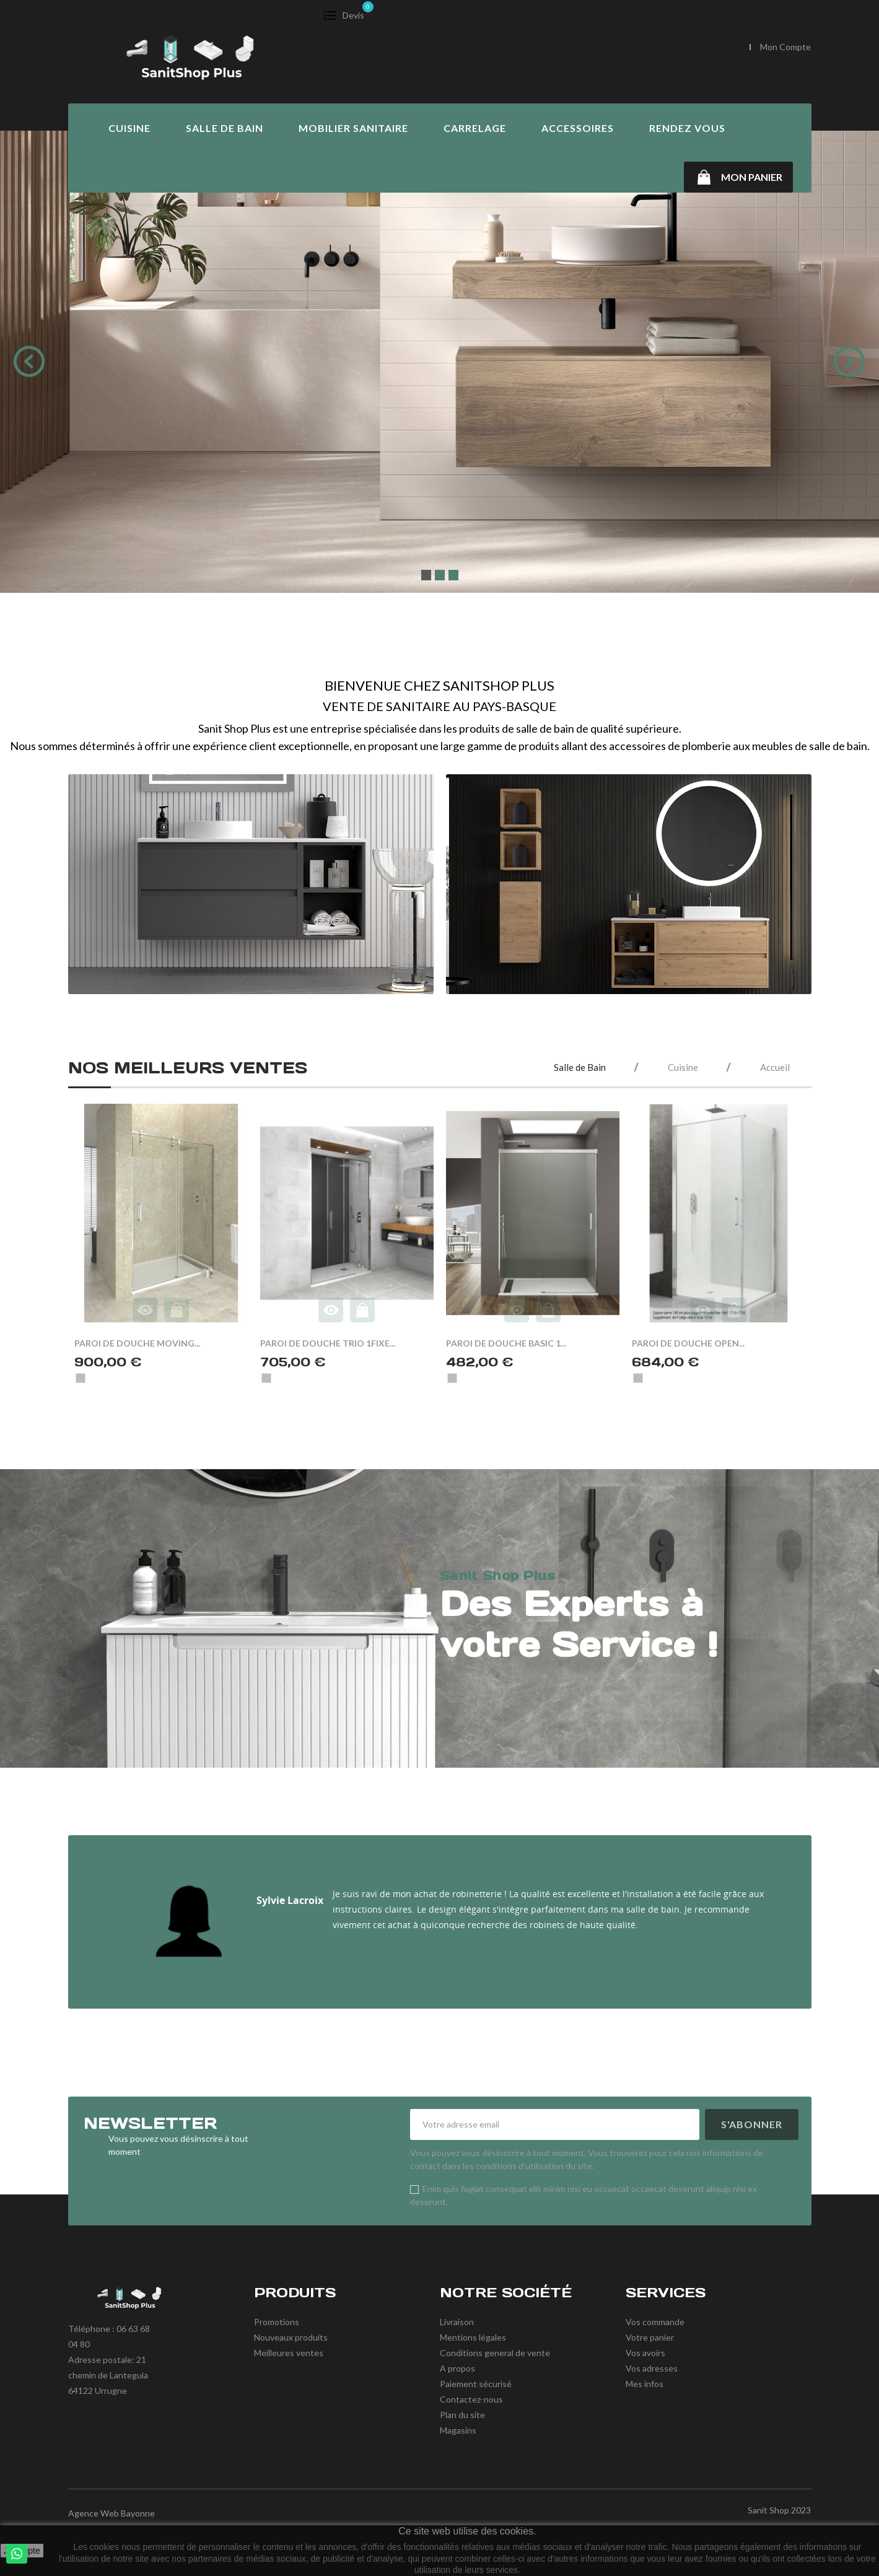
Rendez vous (687, 128)
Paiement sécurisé (476, 2383)
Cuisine (129, 128)
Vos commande (655, 2321)
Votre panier (650, 2337)
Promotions (276, 2321)
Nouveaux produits (291, 2337)
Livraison (457, 2321)
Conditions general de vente (495, 2352)
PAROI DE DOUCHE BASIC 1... (506, 1343)
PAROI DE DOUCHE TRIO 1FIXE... (327, 1343)
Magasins (458, 2430)
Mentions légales (473, 2337)
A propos (457, 2368)
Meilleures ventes (288, 2352)
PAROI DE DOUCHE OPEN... (688, 1343)
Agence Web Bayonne (111, 2513)
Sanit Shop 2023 (779, 2510)
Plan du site (462, 2414)
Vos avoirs (645, 2352)
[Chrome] (80, 1378)
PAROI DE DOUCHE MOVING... (137, 1343)
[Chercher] (624, 47)
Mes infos (644, 2383)
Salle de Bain (224, 128)
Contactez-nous (471, 2399)
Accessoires (577, 128)
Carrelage (475, 128)
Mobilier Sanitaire (353, 128)
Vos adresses (652, 2368)
